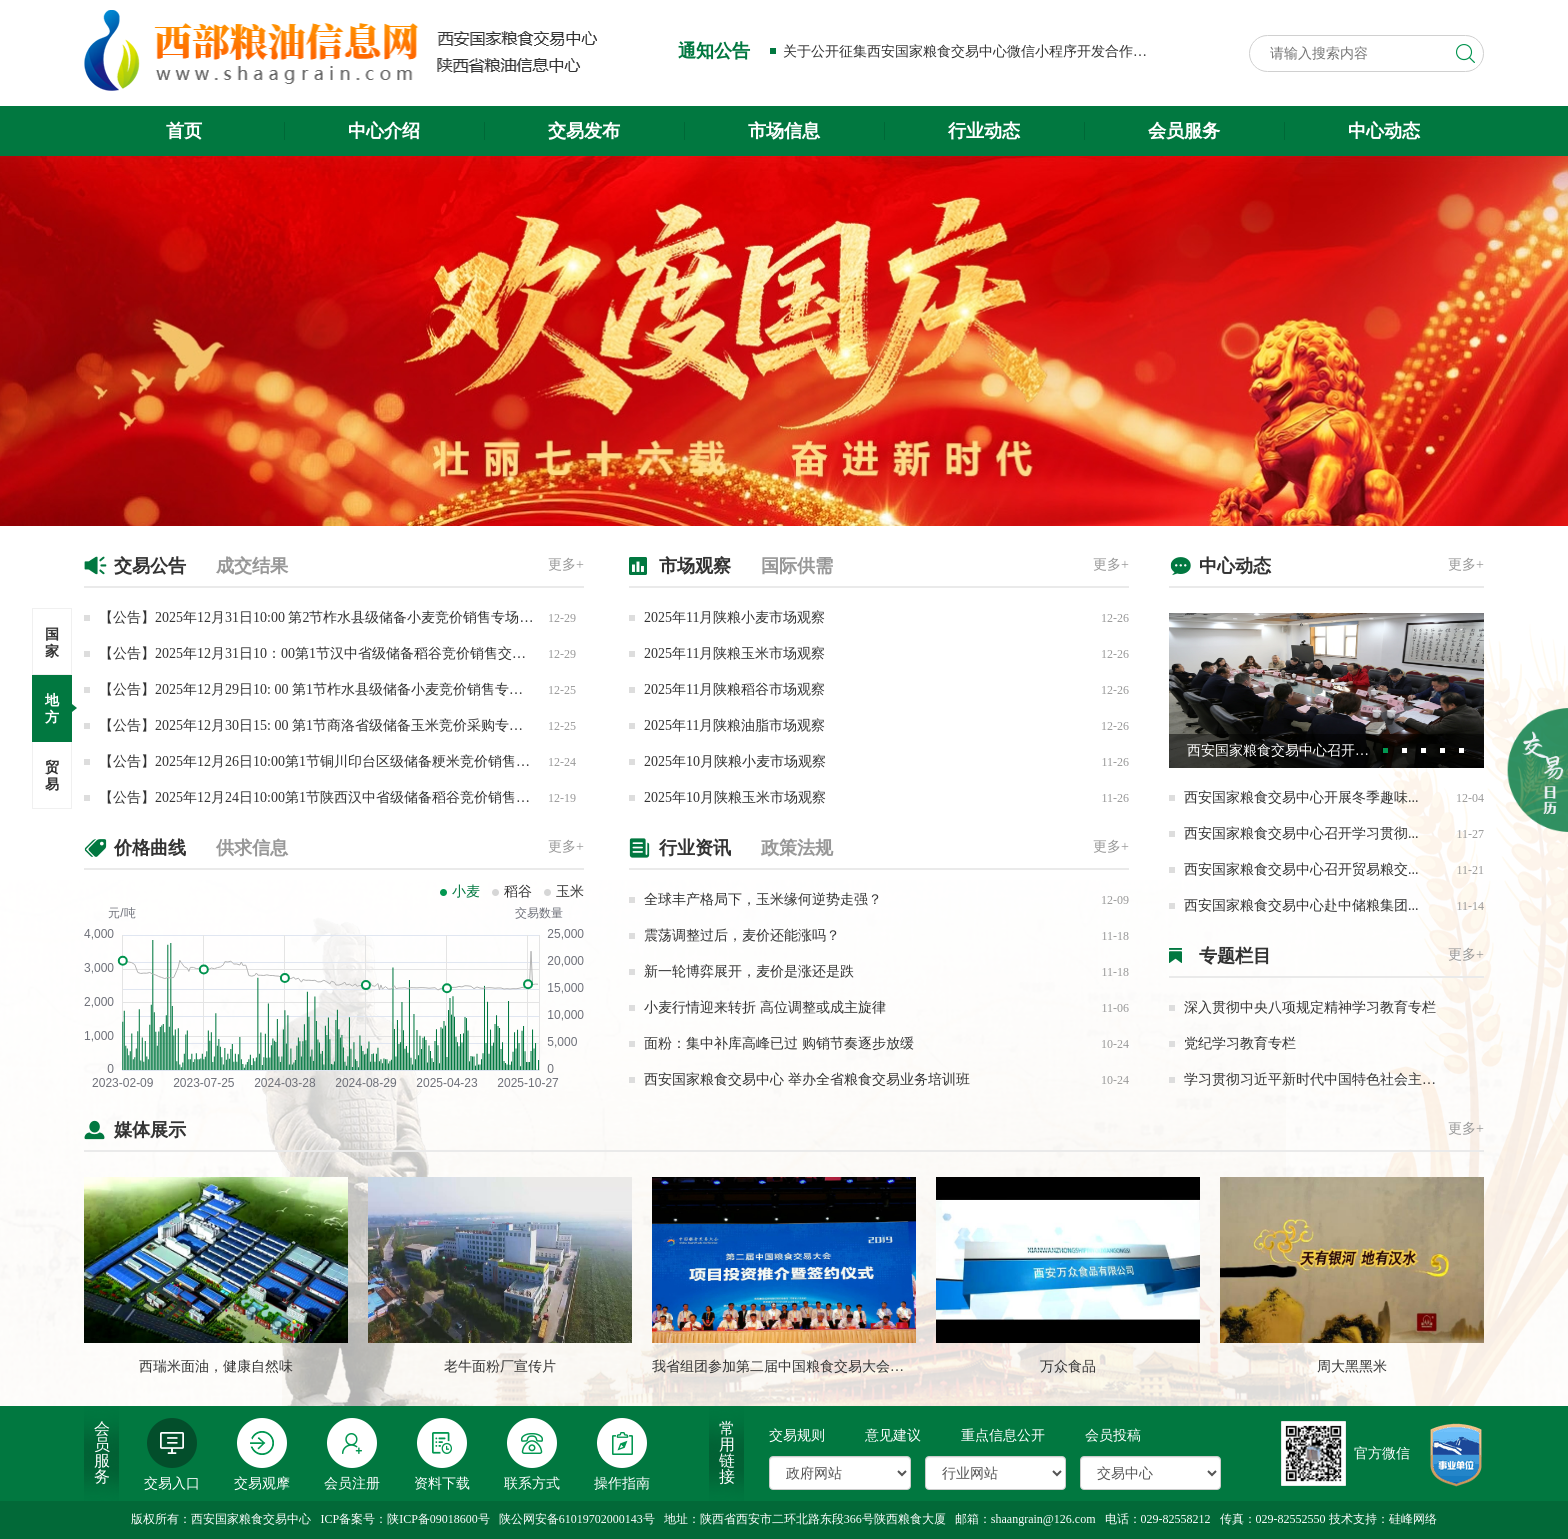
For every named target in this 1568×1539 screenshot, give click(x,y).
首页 (184, 131)
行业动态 (984, 131)
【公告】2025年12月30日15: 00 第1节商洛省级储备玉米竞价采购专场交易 (325, 725)
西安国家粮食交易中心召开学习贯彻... (1301, 833)
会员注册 (352, 1454)
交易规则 (797, 1435)
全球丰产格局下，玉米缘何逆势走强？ (763, 899)
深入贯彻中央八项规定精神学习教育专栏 (1310, 1007)
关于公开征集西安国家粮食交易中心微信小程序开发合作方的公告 (986, 51)
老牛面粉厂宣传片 (500, 1366)
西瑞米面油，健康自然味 (216, 1366)
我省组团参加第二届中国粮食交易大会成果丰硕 (799, 1366)
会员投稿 (1113, 1435)
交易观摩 (262, 1454)
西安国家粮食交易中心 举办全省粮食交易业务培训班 (807, 1079)
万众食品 (1068, 1366)
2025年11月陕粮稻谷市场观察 (734, 689)
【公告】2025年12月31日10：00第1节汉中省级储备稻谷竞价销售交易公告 (326, 653)
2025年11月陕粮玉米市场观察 (734, 653)
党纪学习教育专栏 (1240, 1043)
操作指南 (622, 1454)
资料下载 (442, 1454)
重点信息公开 (1003, 1435)
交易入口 (172, 1454)
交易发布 (584, 131)
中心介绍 (384, 131)
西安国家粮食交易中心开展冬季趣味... (1301, 797)
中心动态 (1384, 131)
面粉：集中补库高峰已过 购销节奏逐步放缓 (779, 1043)
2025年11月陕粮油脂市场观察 (734, 725)
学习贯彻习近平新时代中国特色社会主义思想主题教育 (1352, 1079)
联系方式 (532, 1454)
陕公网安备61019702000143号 (577, 1519)
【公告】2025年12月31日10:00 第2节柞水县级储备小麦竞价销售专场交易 (323, 617)
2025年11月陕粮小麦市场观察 (734, 617)
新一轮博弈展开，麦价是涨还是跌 (749, 971)
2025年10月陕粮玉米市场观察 (735, 797)
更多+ (566, 564)
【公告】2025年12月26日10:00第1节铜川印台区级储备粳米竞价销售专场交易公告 (349, 761)
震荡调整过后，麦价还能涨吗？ (742, 935)
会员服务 (1184, 131)
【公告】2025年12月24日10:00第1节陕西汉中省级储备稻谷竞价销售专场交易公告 (349, 797)
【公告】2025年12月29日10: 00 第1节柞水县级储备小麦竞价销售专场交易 (325, 689)
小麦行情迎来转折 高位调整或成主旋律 (765, 1007)
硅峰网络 (1413, 1519)
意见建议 (893, 1435)
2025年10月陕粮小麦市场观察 (735, 761)
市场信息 (784, 131)
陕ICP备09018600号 (438, 1519)
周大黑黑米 (1352, 1366)
